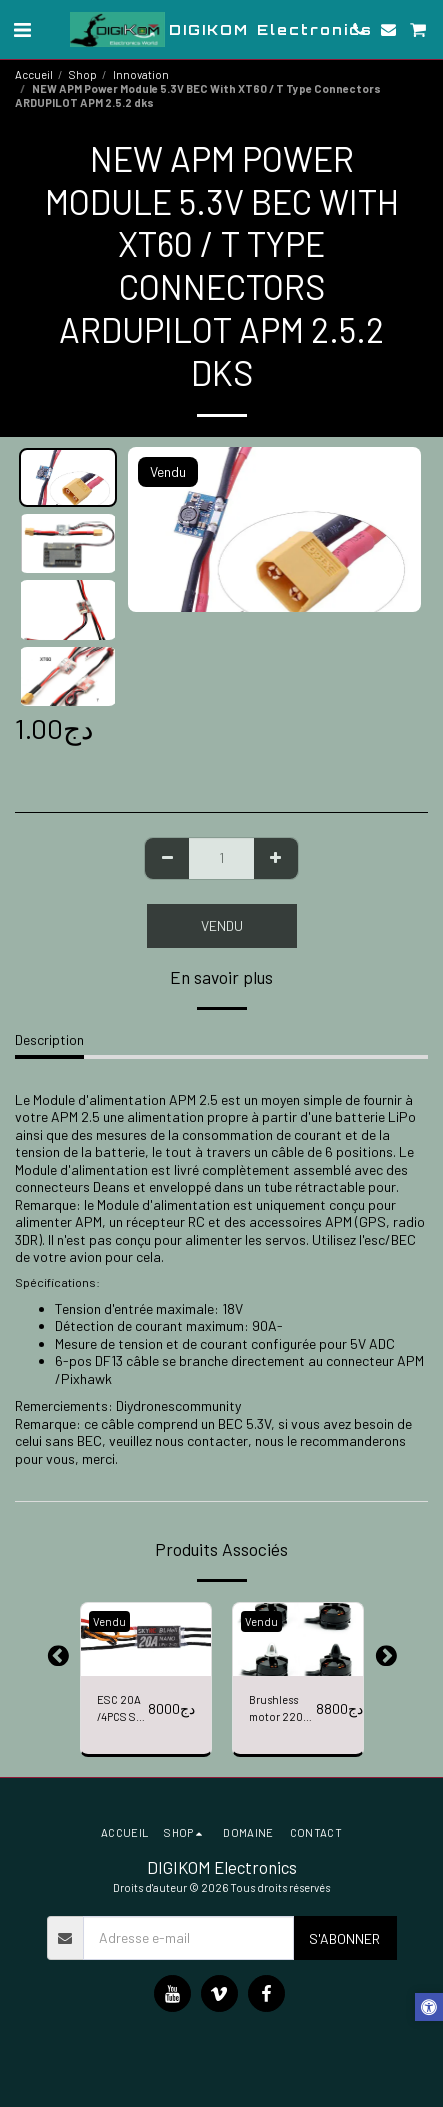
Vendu (222, 925)
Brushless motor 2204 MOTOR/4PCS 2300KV (282, 1709)
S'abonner (344, 1938)
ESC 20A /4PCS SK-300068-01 (122, 1709)
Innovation (141, 74)
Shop (83, 74)
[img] (146, 1639)
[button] (22, 29)
